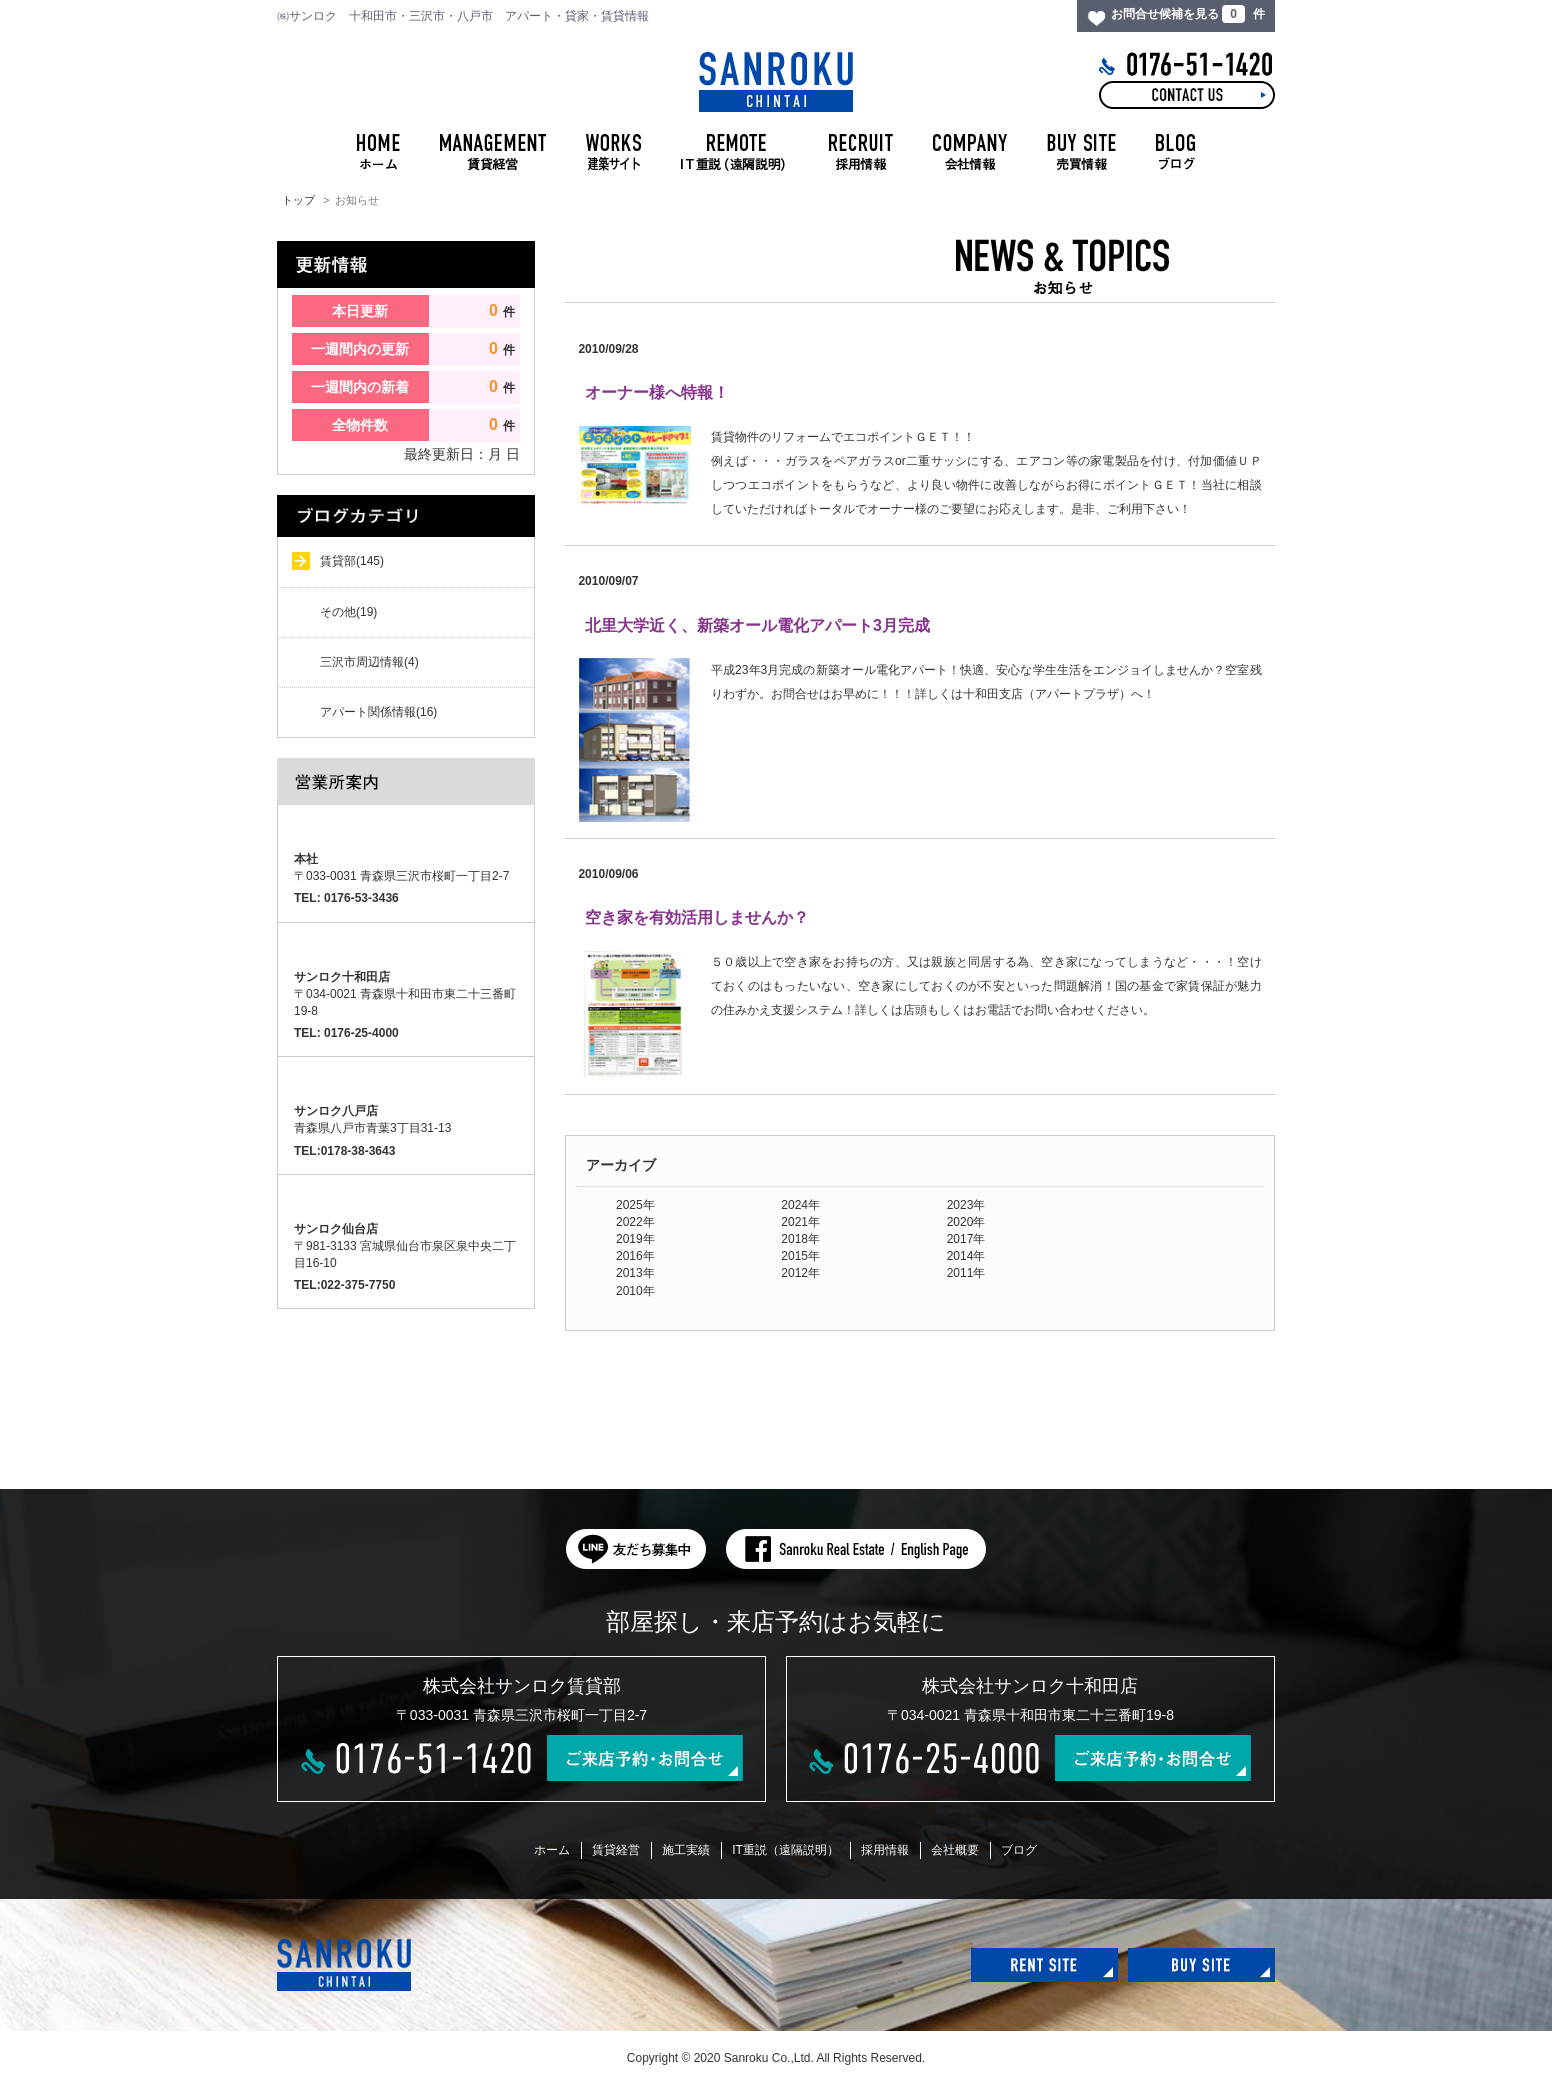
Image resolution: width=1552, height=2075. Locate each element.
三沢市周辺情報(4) (369, 662)
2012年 (800, 1273)
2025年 (635, 1205)
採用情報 (885, 1850)
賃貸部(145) (352, 561)
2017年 (966, 1239)
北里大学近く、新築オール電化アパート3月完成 (757, 625)
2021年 (800, 1222)
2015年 (800, 1256)
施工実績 (686, 1850)
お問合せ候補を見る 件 (1188, 14)
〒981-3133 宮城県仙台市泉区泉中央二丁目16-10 (405, 1246)
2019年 (635, 1239)
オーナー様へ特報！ (657, 392)
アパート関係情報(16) (378, 712)
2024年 (800, 1205)
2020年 (966, 1222)
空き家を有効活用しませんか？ (697, 917)
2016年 (635, 1256)
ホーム (552, 1850)
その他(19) (348, 612)
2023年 (966, 1205)
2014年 (966, 1256)
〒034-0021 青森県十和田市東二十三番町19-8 (405, 994)
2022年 (635, 1222)
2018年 (800, 1239)
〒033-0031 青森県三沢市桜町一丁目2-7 (401, 867)
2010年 (635, 1291)
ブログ (1019, 1850)
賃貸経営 (616, 1850)
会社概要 (955, 1850)
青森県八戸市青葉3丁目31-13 (372, 1119)
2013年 (635, 1273)
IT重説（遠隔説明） (785, 1850)
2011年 (966, 1273)
